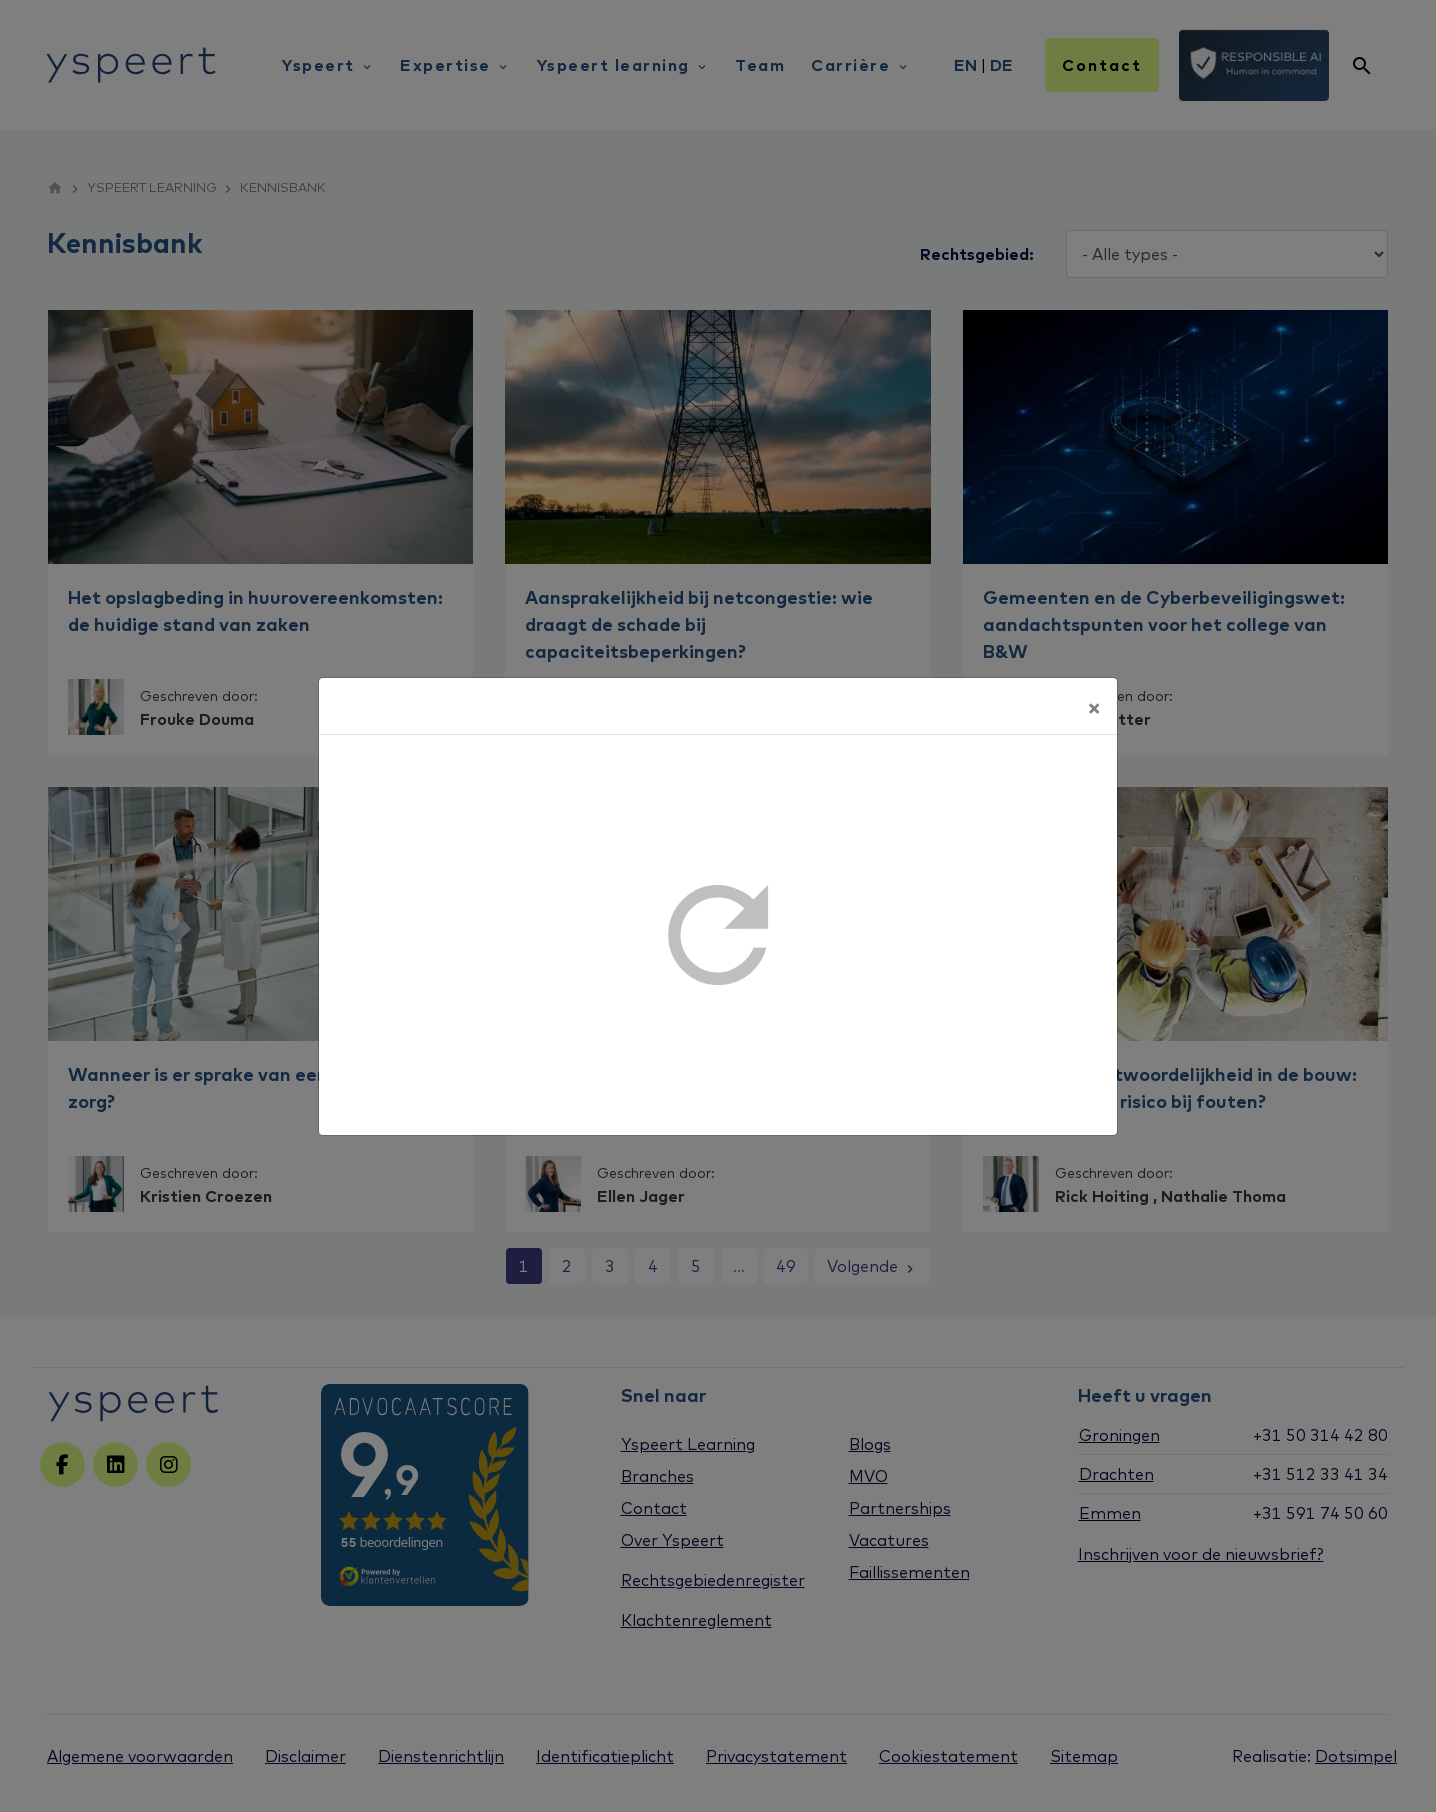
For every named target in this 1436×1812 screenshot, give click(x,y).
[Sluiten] (1094, 706)
